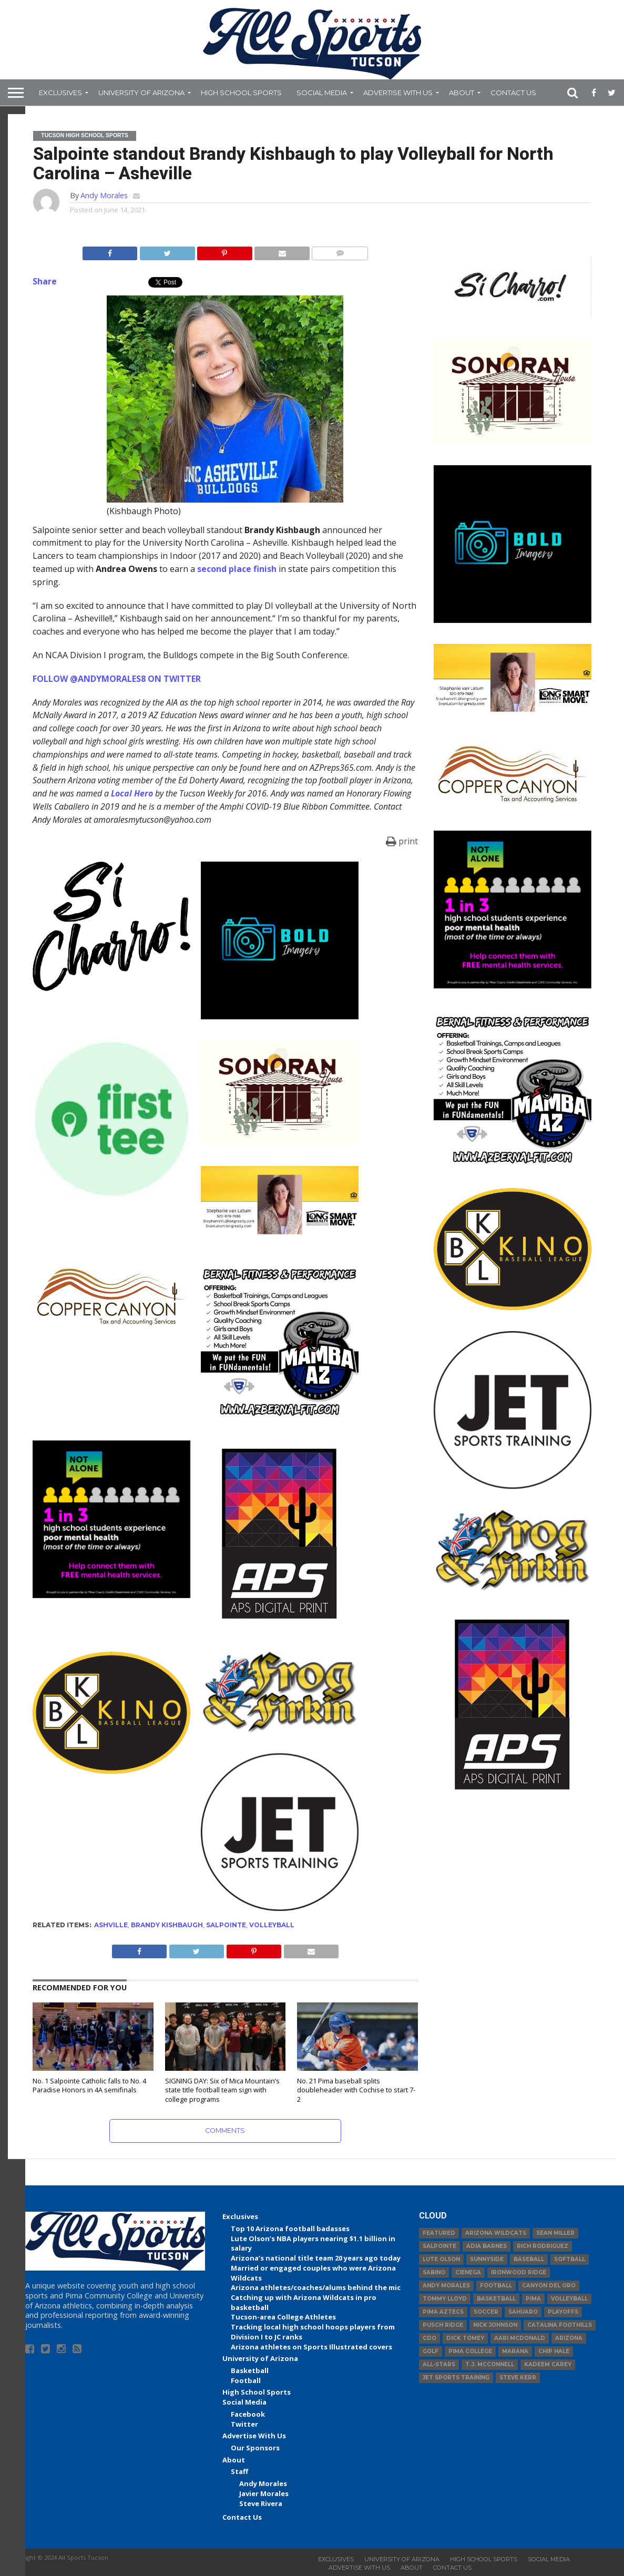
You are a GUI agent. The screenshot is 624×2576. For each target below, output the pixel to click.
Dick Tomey (465, 2338)
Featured (439, 2233)
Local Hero (132, 793)
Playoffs (563, 2311)
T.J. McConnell (489, 2364)
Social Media (321, 92)
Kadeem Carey (547, 2364)
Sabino (434, 2272)
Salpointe (226, 1925)
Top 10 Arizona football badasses (290, 2228)
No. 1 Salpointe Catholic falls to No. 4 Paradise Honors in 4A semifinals (89, 2085)
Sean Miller (555, 2233)
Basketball (250, 2370)
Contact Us (513, 92)
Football (246, 2380)
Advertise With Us (398, 92)
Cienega (468, 2272)
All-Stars (439, 2364)
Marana (515, 2351)
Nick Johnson (495, 2325)
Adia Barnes (486, 2246)
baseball (529, 2259)
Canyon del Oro (549, 2285)
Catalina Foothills (559, 2325)
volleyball (271, 1925)
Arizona (568, 2338)
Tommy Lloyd (445, 2298)
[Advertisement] (512, 1878)
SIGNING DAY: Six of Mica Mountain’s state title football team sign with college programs (222, 2090)
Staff (239, 2471)
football (496, 2285)
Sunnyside (487, 2259)
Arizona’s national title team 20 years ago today (316, 2258)
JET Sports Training (456, 2377)
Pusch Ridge (443, 2325)
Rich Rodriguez (542, 2246)
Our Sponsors (255, 2447)
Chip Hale (553, 2351)
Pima (533, 2298)
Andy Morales (104, 195)
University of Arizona (141, 92)
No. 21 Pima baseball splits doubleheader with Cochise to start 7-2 (356, 2090)
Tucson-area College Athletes (283, 2317)
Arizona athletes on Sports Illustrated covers (311, 2347)
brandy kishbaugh (167, 1925)
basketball (496, 2298)
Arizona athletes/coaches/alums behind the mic (316, 2287)
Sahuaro (523, 2311)
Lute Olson (441, 2259)
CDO (429, 2338)
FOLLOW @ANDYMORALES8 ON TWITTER (117, 678)
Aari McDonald (519, 2338)
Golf (430, 2351)
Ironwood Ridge (518, 2272)
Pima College (470, 2351)
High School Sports (241, 92)
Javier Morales (264, 2493)
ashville (111, 1925)
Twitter (244, 2424)
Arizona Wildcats (495, 2233)
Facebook (248, 2414)
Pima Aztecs (443, 2311)
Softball (569, 2259)
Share (45, 281)
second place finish (237, 569)
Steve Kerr (517, 2377)
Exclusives (60, 92)
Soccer (486, 2311)
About (461, 92)
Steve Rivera (260, 2503)
